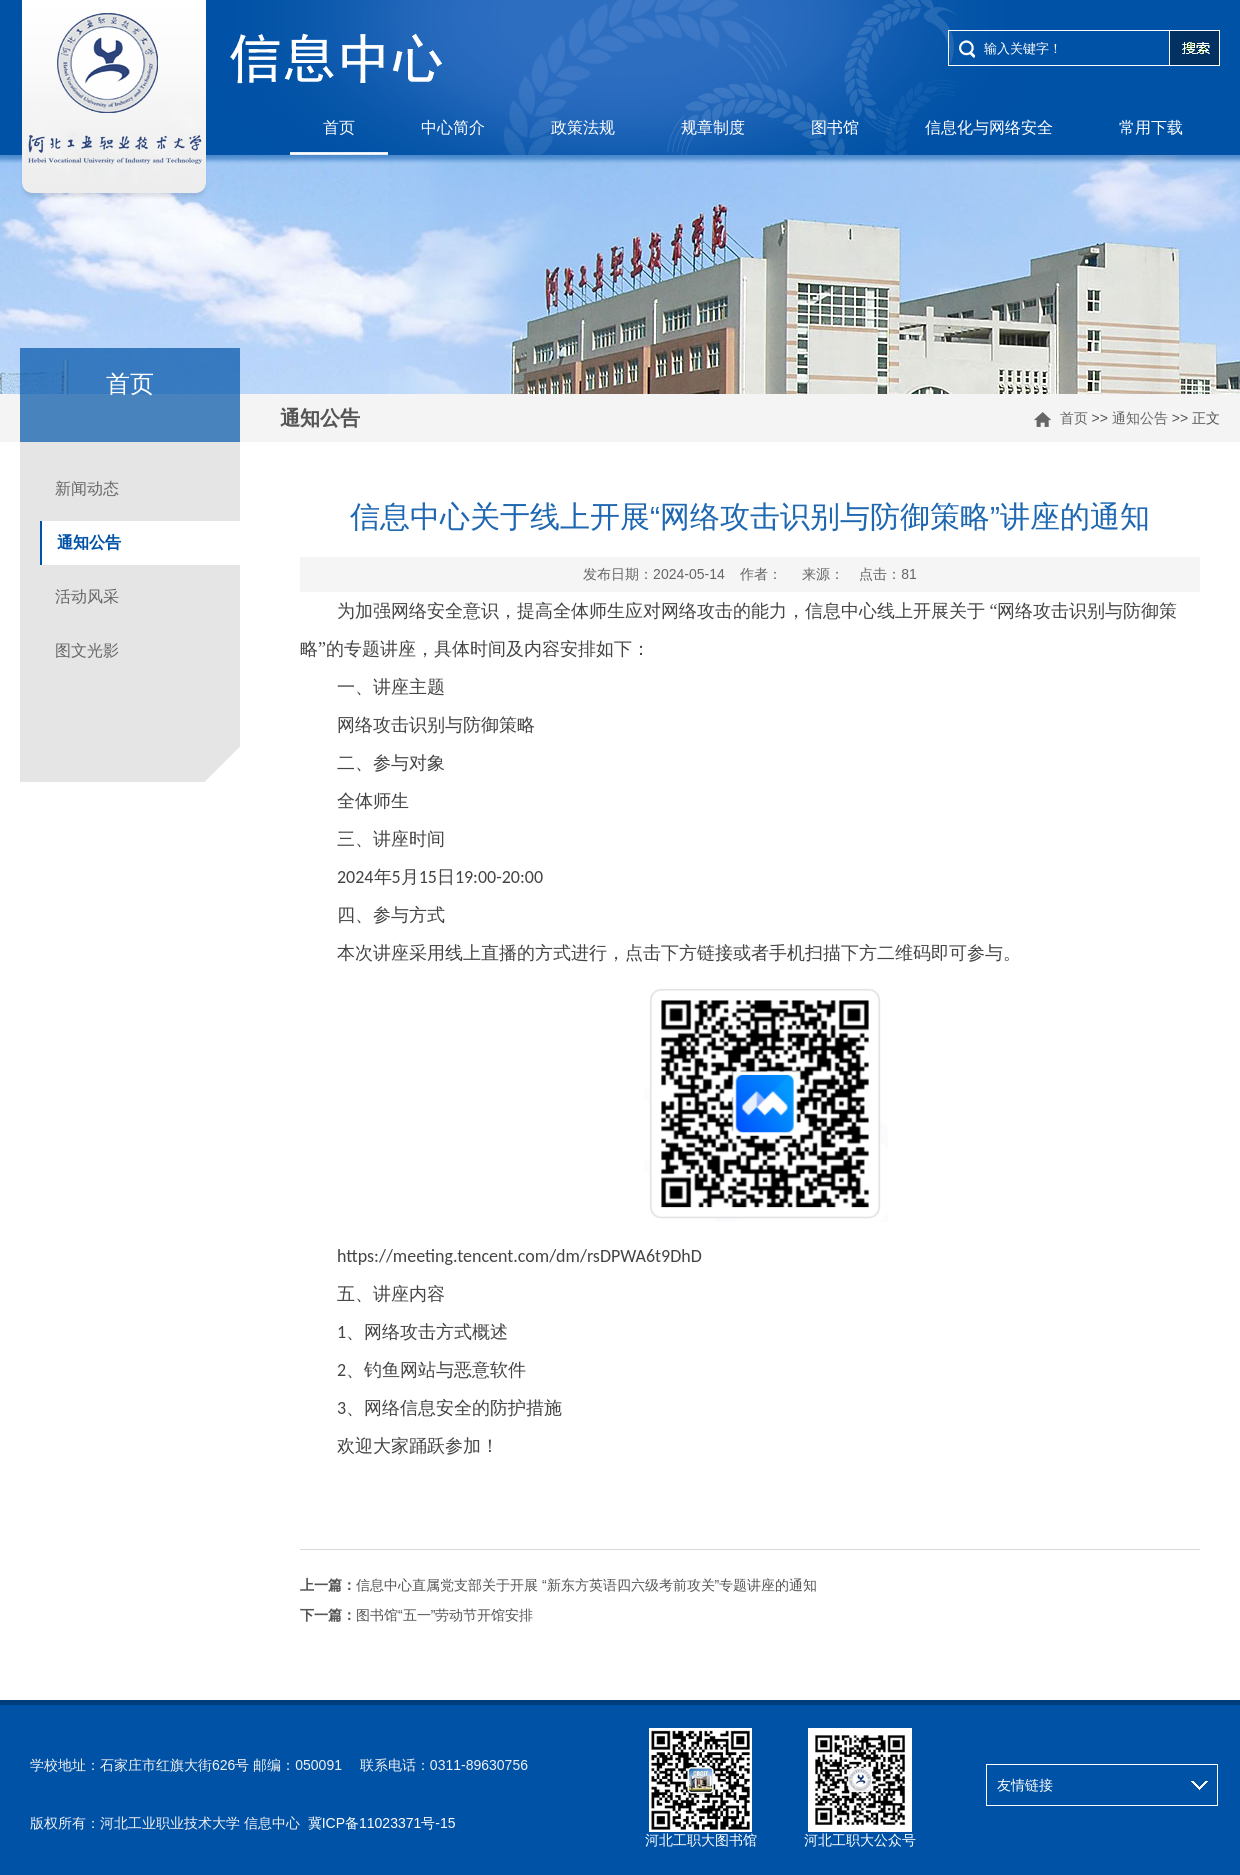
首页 (339, 127)
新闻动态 (87, 488)
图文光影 (87, 650)
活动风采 (87, 596)
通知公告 (1140, 418)
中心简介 (453, 127)
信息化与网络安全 (989, 127)
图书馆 (835, 127)
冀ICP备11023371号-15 (382, 1823)
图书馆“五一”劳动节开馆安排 (416, 1615)
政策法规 (583, 127)
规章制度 (713, 127)
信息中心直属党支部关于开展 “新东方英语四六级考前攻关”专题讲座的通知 (558, 1585)
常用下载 (1151, 127)
